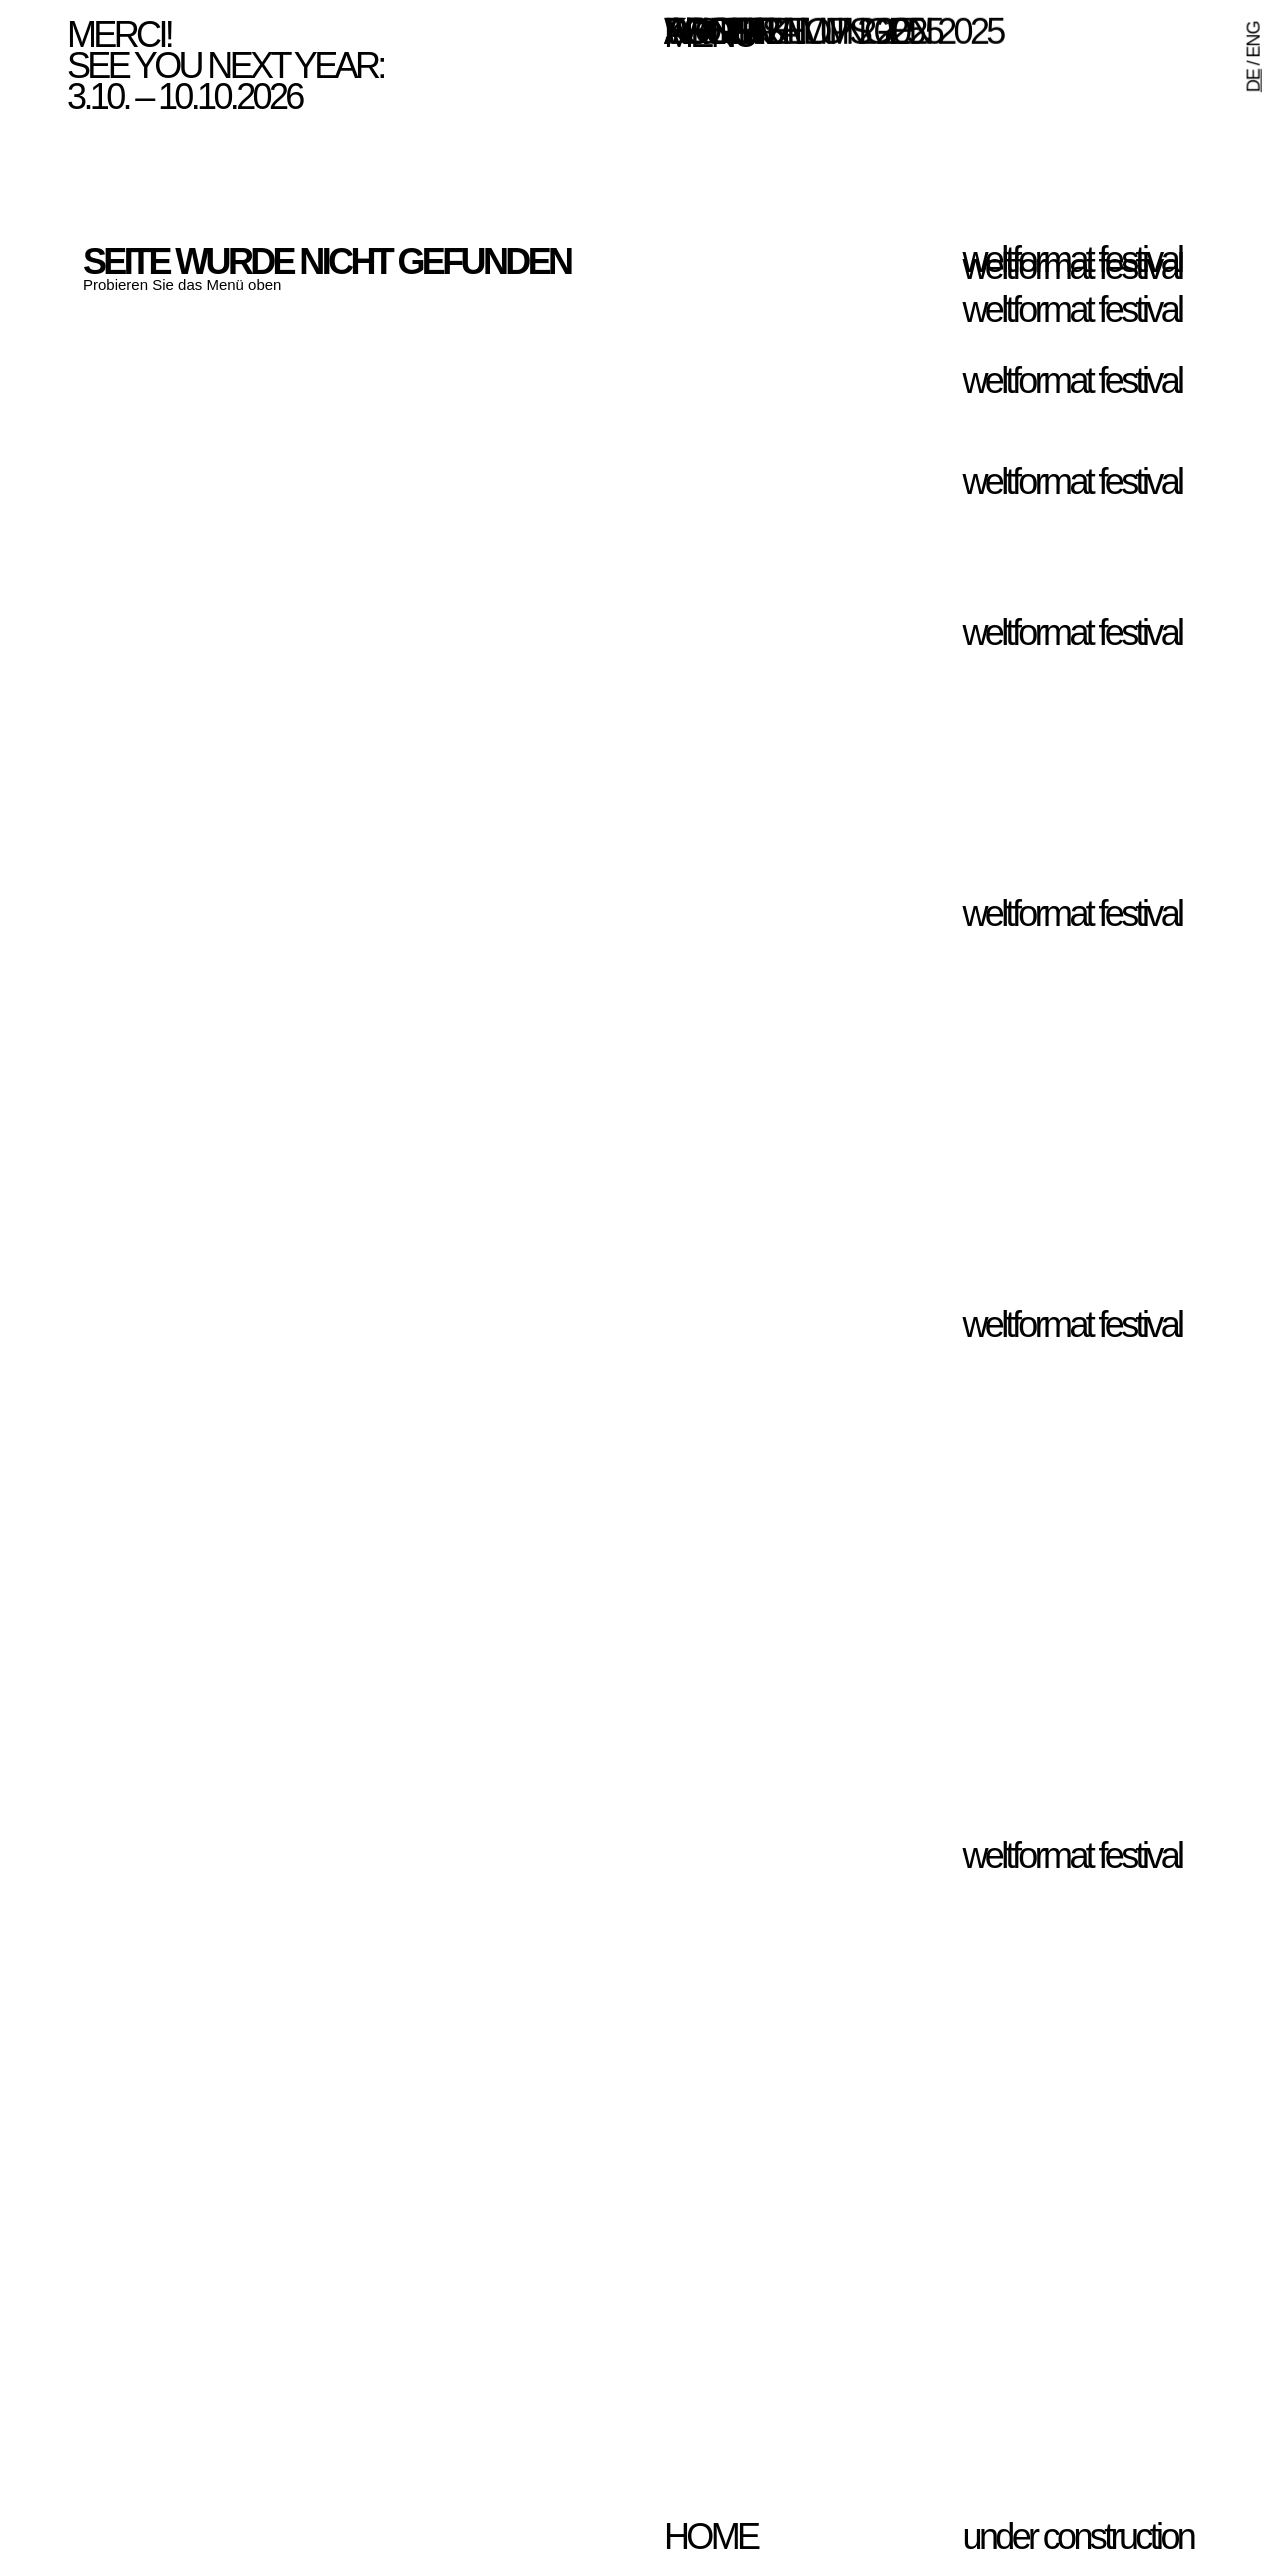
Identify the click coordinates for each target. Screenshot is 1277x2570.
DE (1254, 80)
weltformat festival (1072, 266)
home (710, 2536)
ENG (1254, 39)
